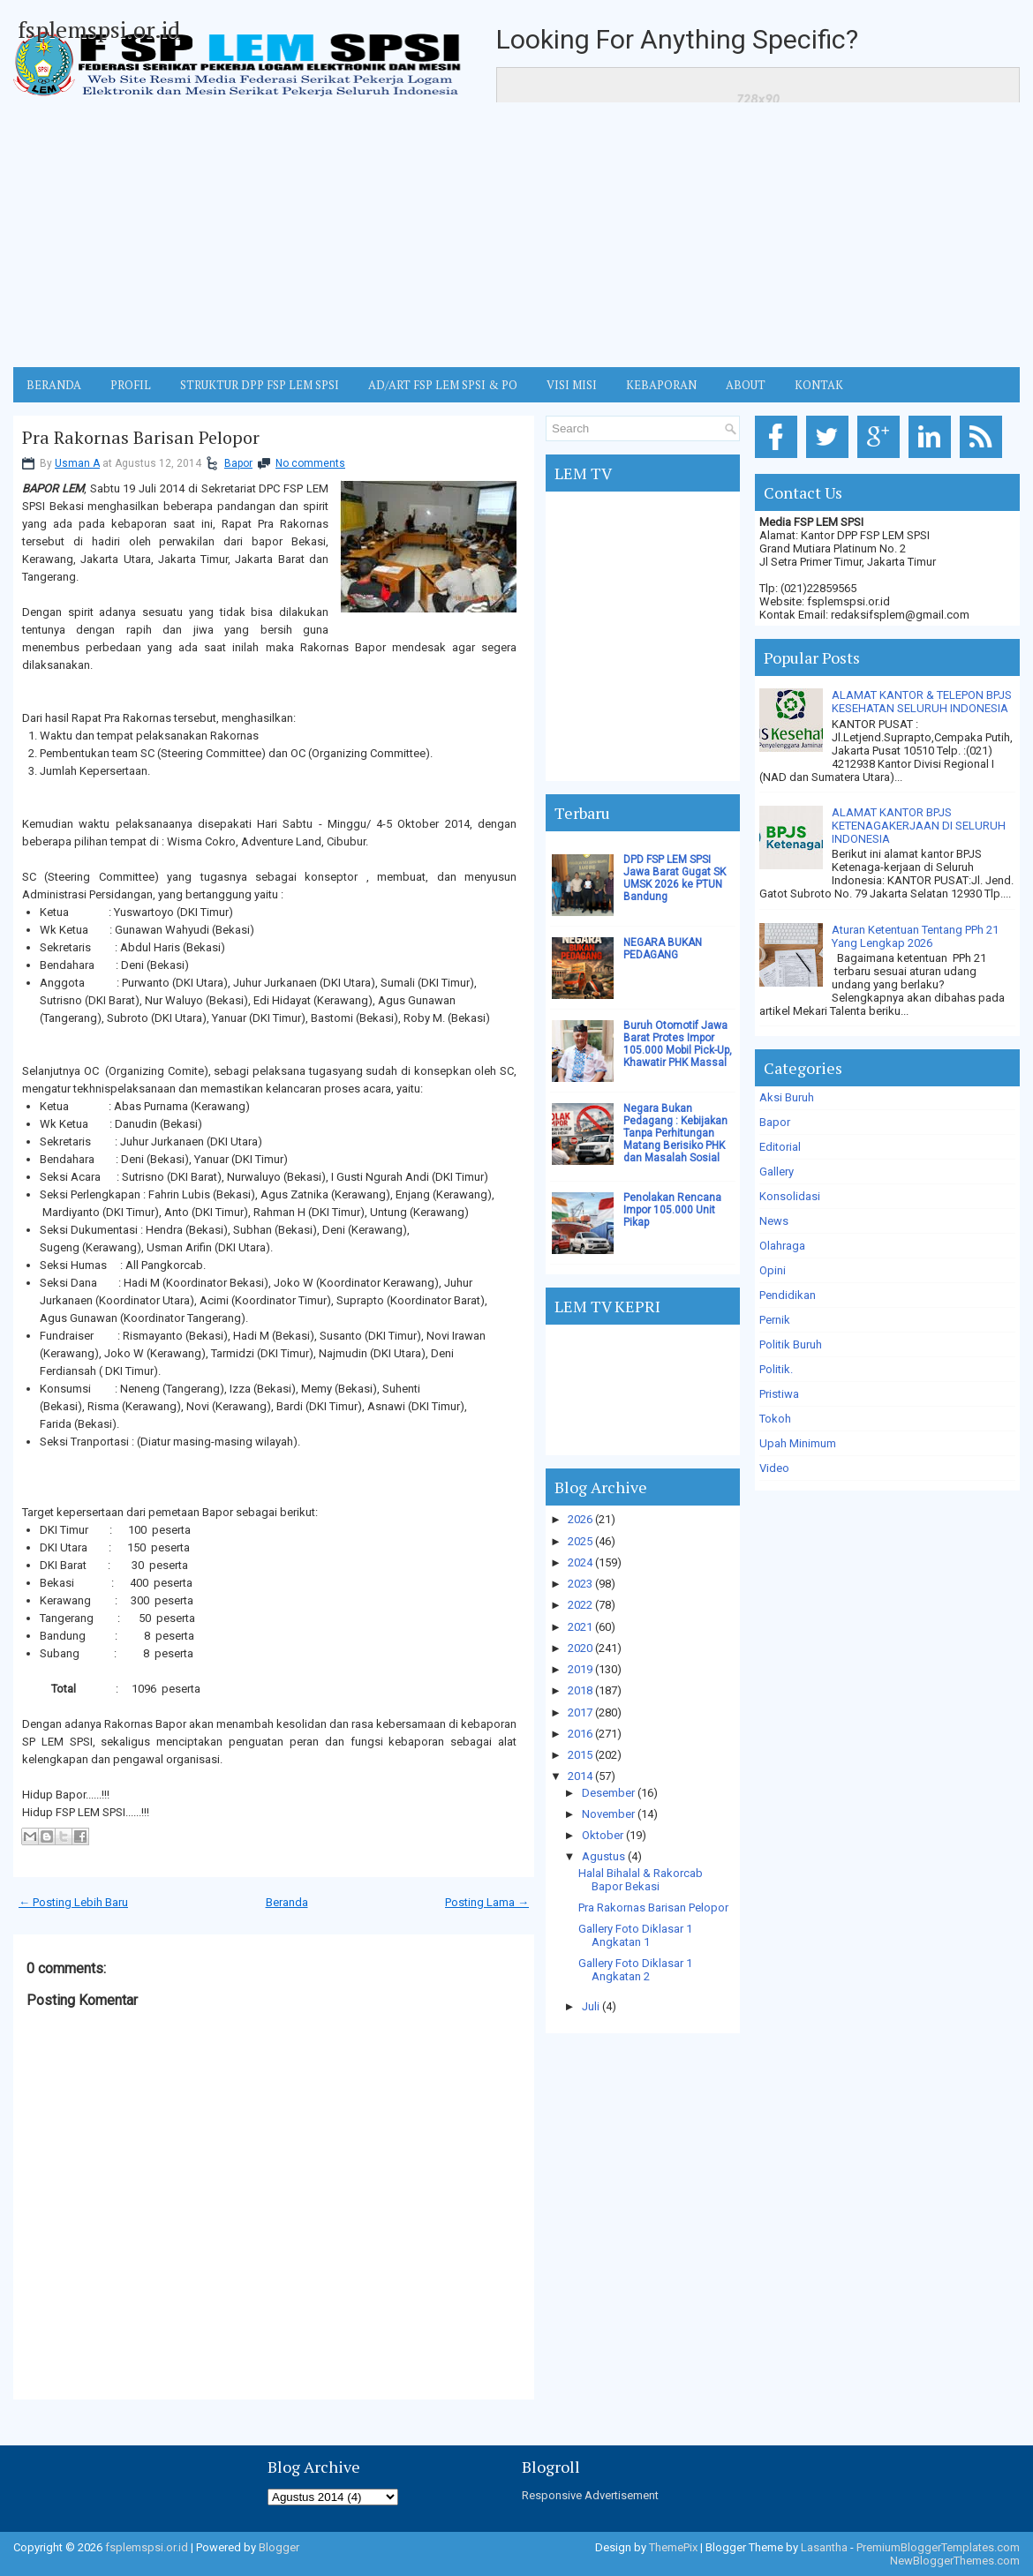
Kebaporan (661, 385)
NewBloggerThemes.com (955, 2560)
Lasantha (824, 2547)
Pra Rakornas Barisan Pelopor (141, 438)
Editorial (780, 1146)
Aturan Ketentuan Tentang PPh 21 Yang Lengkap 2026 (915, 936)
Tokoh (775, 1418)
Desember (608, 1792)
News (773, 1221)
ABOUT (745, 385)
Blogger (279, 2547)
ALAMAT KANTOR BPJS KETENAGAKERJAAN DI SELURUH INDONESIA (919, 825)
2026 (580, 1519)
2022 (580, 1604)
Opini (772, 1270)
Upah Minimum (797, 1443)
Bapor (238, 463)
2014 (580, 1776)
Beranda (287, 1902)
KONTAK (819, 385)
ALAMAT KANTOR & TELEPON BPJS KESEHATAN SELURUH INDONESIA (922, 701)
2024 (580, 1562)
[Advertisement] (516, 234)
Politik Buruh (790, 1344)
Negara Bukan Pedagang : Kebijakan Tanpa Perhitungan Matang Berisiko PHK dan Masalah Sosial (675, 1133)
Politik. (776, 1369)
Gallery (776, 1171)
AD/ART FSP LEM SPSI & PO (442, 385)
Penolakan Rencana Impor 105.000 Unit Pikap (672, 1209)
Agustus (603, 1856)
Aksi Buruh (786, 1097)
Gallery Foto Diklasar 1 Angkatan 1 (635, 1935)
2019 (580, 1669)
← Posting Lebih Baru (73, 1902)
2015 (580, 1754)
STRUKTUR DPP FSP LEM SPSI (259, 385)
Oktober (602, 1835)
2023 (580, 1583)
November (608, 1814)
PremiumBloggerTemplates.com (938, 2547)
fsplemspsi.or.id (99, 29)
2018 (580, 1690)
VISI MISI (572, 385)
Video (774, 1468)
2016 (580, 1733)
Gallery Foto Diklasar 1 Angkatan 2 (635, 1969)
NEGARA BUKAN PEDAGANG (662, 948)
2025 (580, 1541)
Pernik (774, 1319)
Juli (590, 2006)
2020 (580, 1648)
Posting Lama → (487, 1902)
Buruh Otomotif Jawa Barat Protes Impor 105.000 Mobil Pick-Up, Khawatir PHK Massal (677, 1044)
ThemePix (673, 2547)
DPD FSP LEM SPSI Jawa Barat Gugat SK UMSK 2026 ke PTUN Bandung (674, 878)
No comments (310, 463)
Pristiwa (779, 1394)
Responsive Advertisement (590, 2495)
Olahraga (782, 1245)
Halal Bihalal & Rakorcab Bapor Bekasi (640, 1879)
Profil (130, 385)
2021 (580, 1626)
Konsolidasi (789, 1196)
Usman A (77, 463)
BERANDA (53, 385)
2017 (580, 1712)
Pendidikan (787, 1295)
